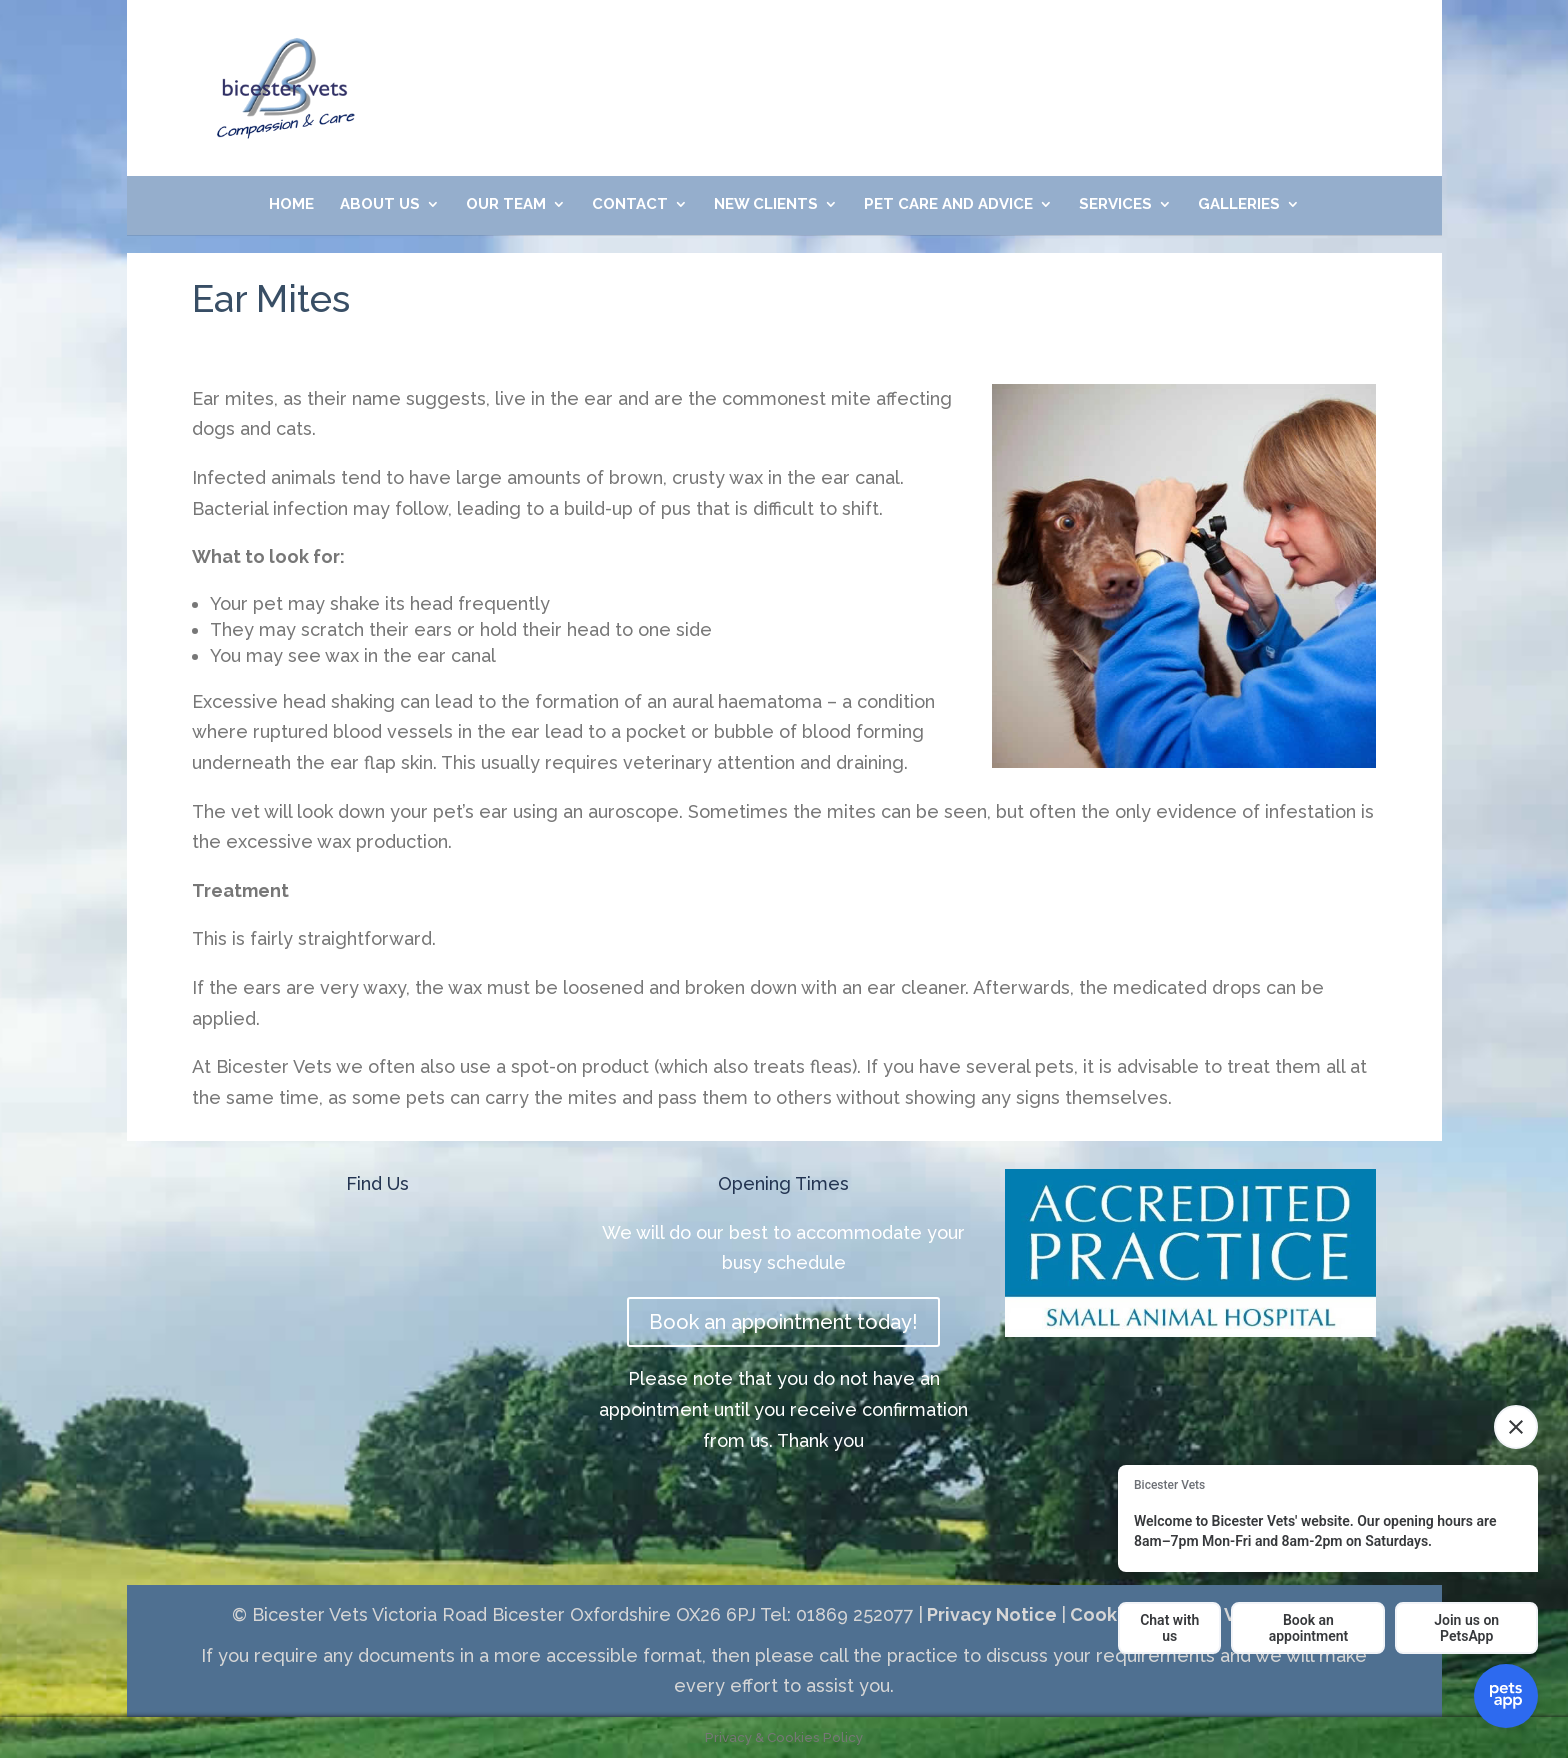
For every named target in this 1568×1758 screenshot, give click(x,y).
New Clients (766, 205)
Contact (630, 205)
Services (1115, 205)
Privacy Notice (990, 1614)
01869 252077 (632, 53)
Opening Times (783, 1183)
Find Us (377, 1183)
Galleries (1239, 205)
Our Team (506, 205)
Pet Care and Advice (948, 205)
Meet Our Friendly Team (1088, 53)
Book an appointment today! (783, 1322)
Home (291, 205)
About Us (380, 205)
